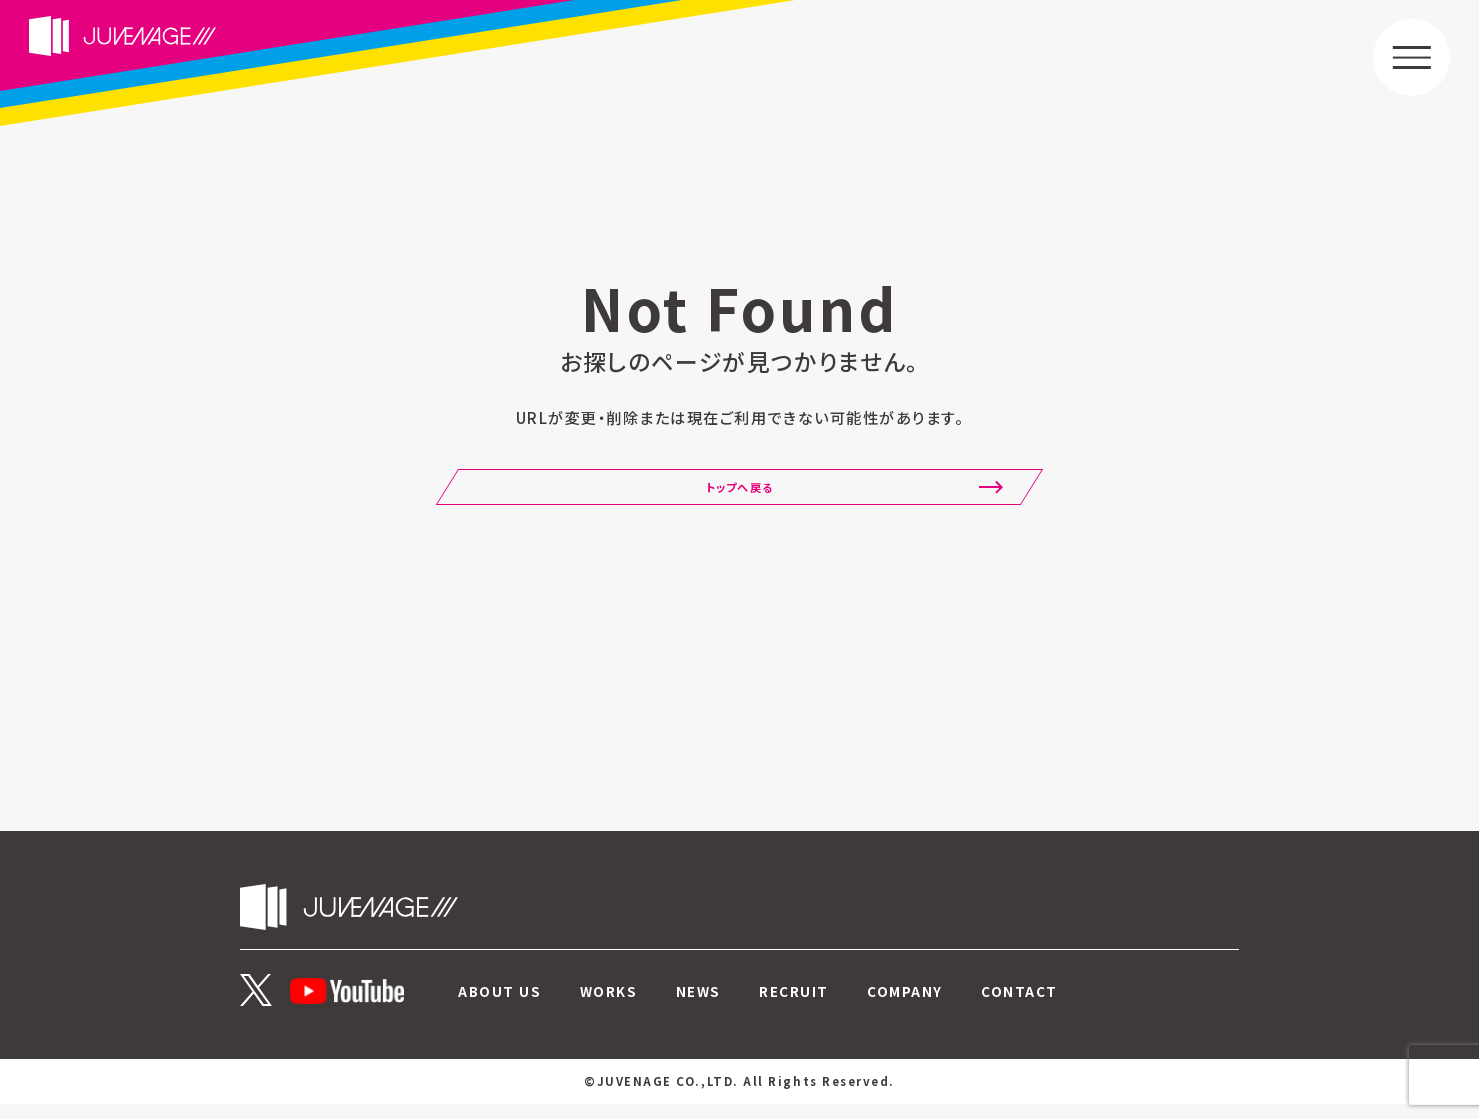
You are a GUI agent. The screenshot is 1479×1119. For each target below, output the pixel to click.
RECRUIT (795, 1006)
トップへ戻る (739, 499)
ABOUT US (499, 1006)
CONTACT (1020, 1006)
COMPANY (906, 1006)
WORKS (609, 1006)
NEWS (698, 1006)
